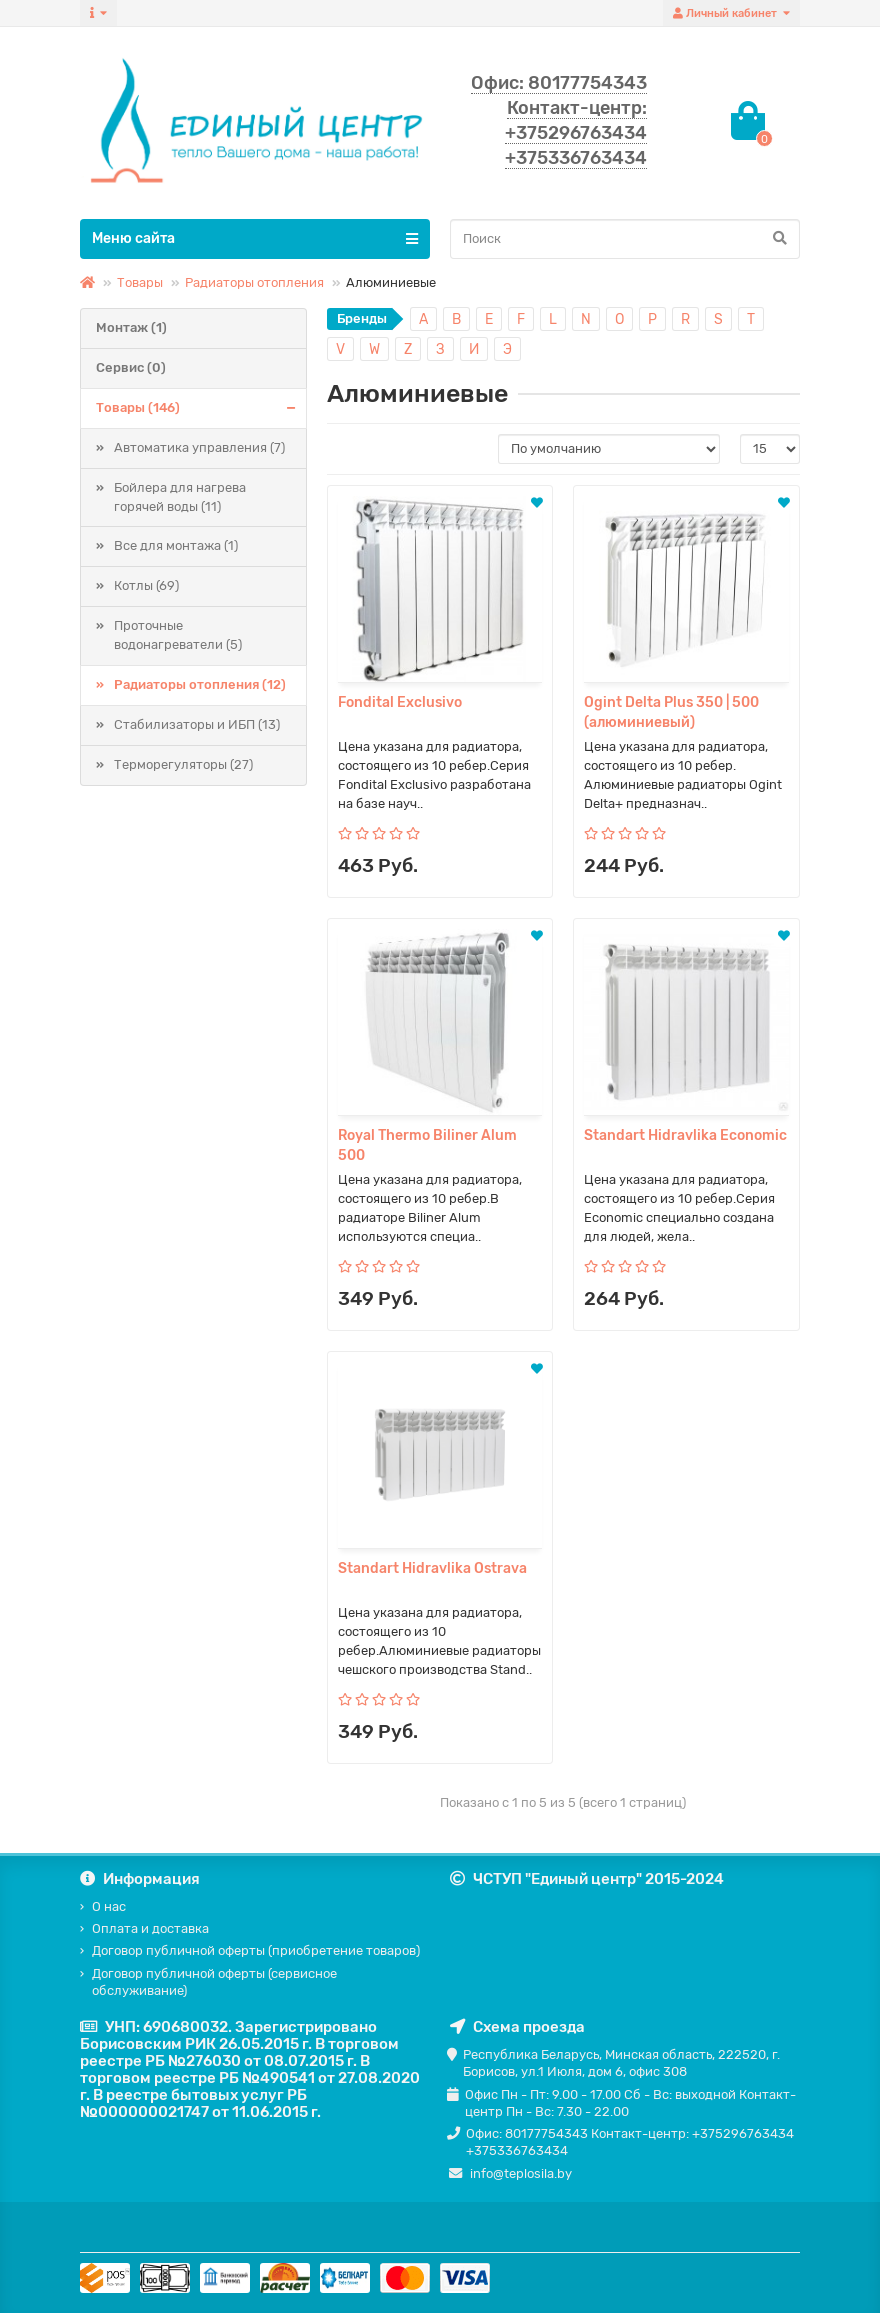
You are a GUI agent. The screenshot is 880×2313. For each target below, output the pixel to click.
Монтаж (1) (131, 327)
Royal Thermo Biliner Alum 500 (427, 1145)
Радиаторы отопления (254, 282)
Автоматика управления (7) (199, 447)
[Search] (625, 239)
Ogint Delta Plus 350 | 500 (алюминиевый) (671, 712)
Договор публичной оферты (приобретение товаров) (256, 1950)
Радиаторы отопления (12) (200, 684)
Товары (140, 282)
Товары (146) (201, 408)
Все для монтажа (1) (176, 545)
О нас (109, 1906)
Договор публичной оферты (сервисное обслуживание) (214, 1982)
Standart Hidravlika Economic (685, 1135)
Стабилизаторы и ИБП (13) (197, 724)
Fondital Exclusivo (400, 702)
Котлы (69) (146, 585)
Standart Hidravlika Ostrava (432, 1568)
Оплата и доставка (150, 1928)
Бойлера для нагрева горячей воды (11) (180, 497)
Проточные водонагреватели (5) (178, 635)
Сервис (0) (131, 367)
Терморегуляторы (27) (183, 764)
